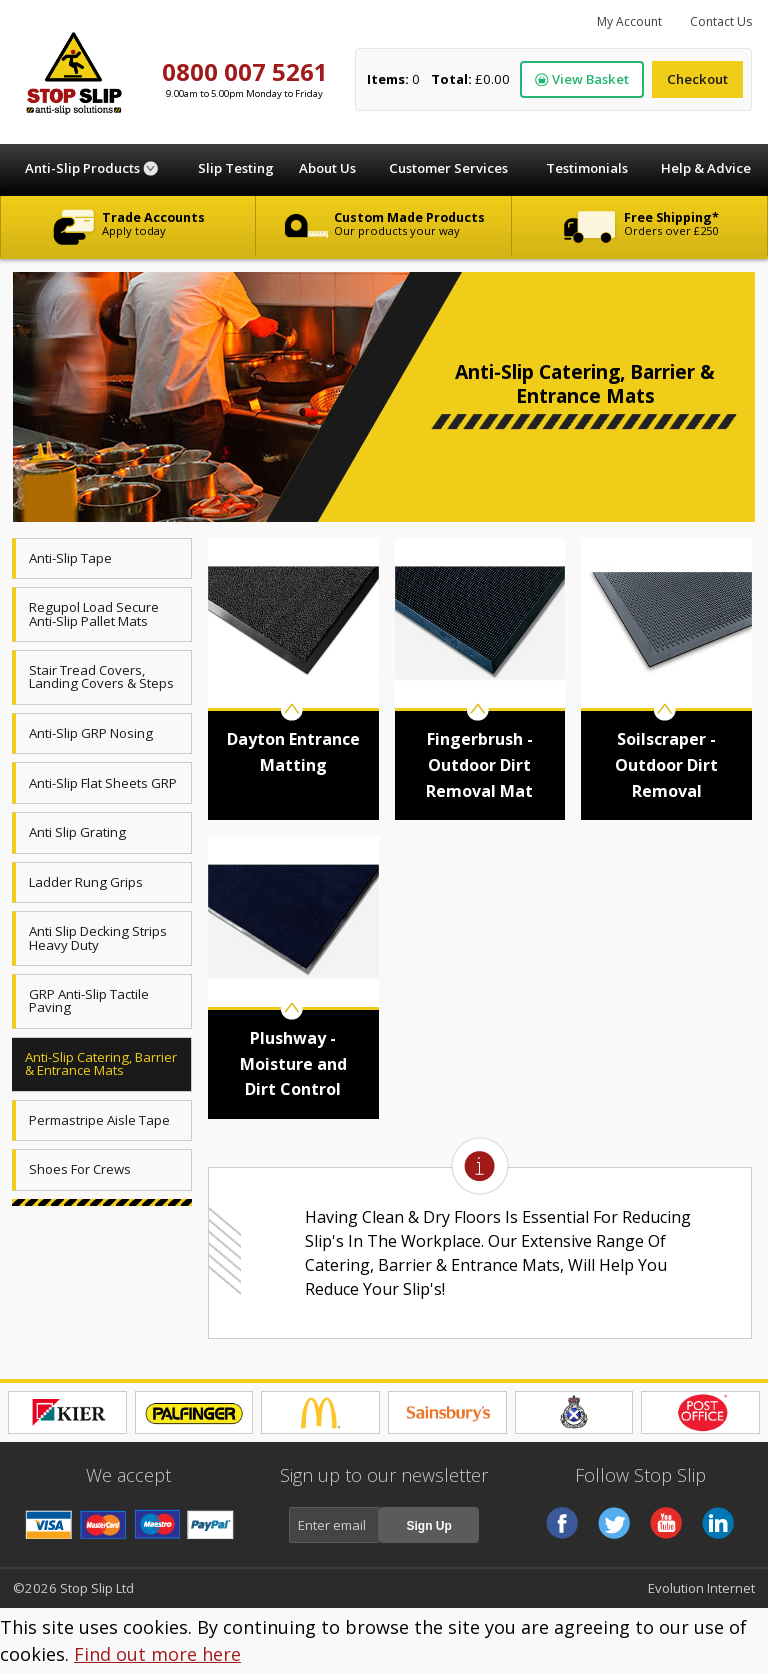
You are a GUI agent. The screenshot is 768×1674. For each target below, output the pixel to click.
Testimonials (587, 168)
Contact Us (721, 21)
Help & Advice (706, 168)
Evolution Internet (701, 1588)
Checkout (697, 79)
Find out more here (157, 1654)
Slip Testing (236, 168)
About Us (327, 168)
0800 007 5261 (245, 71)
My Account (629, 21)
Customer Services (448, 168)
